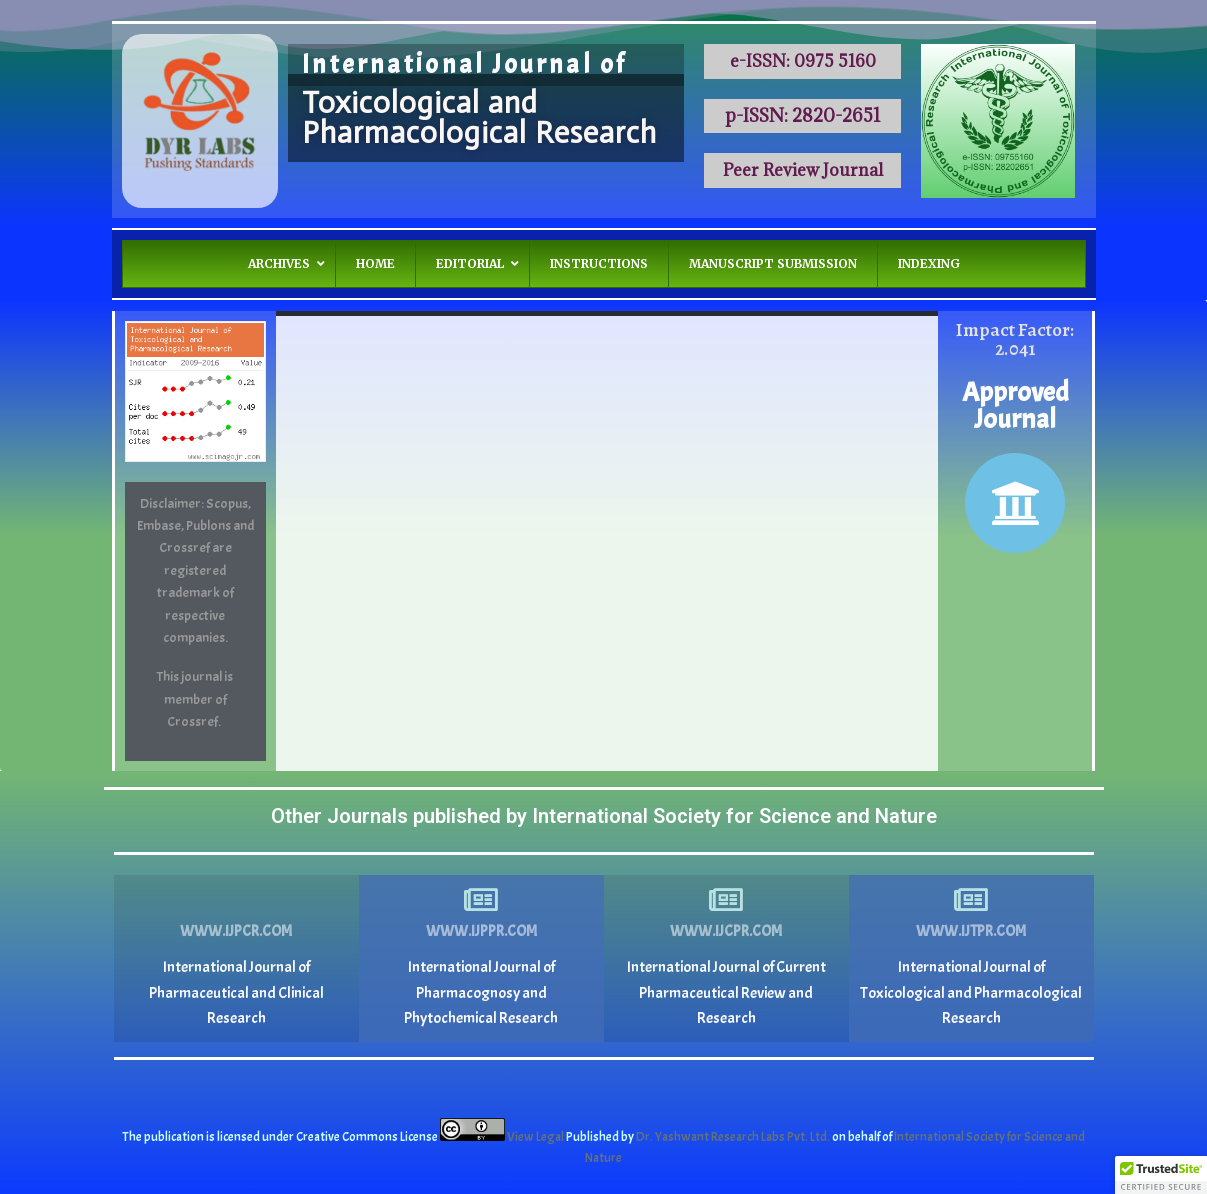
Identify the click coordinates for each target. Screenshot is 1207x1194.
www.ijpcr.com (236, 931)
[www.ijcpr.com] (726, 900)
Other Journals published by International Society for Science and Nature (604, 816)
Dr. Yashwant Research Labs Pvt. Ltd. (734, 1137)
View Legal (536, 1137)
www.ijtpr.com (971, 931)
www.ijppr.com (481, 931)
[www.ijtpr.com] (971, 900)
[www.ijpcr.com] (236, 900)
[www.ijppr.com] (481, 900)
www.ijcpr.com (726, 931)
